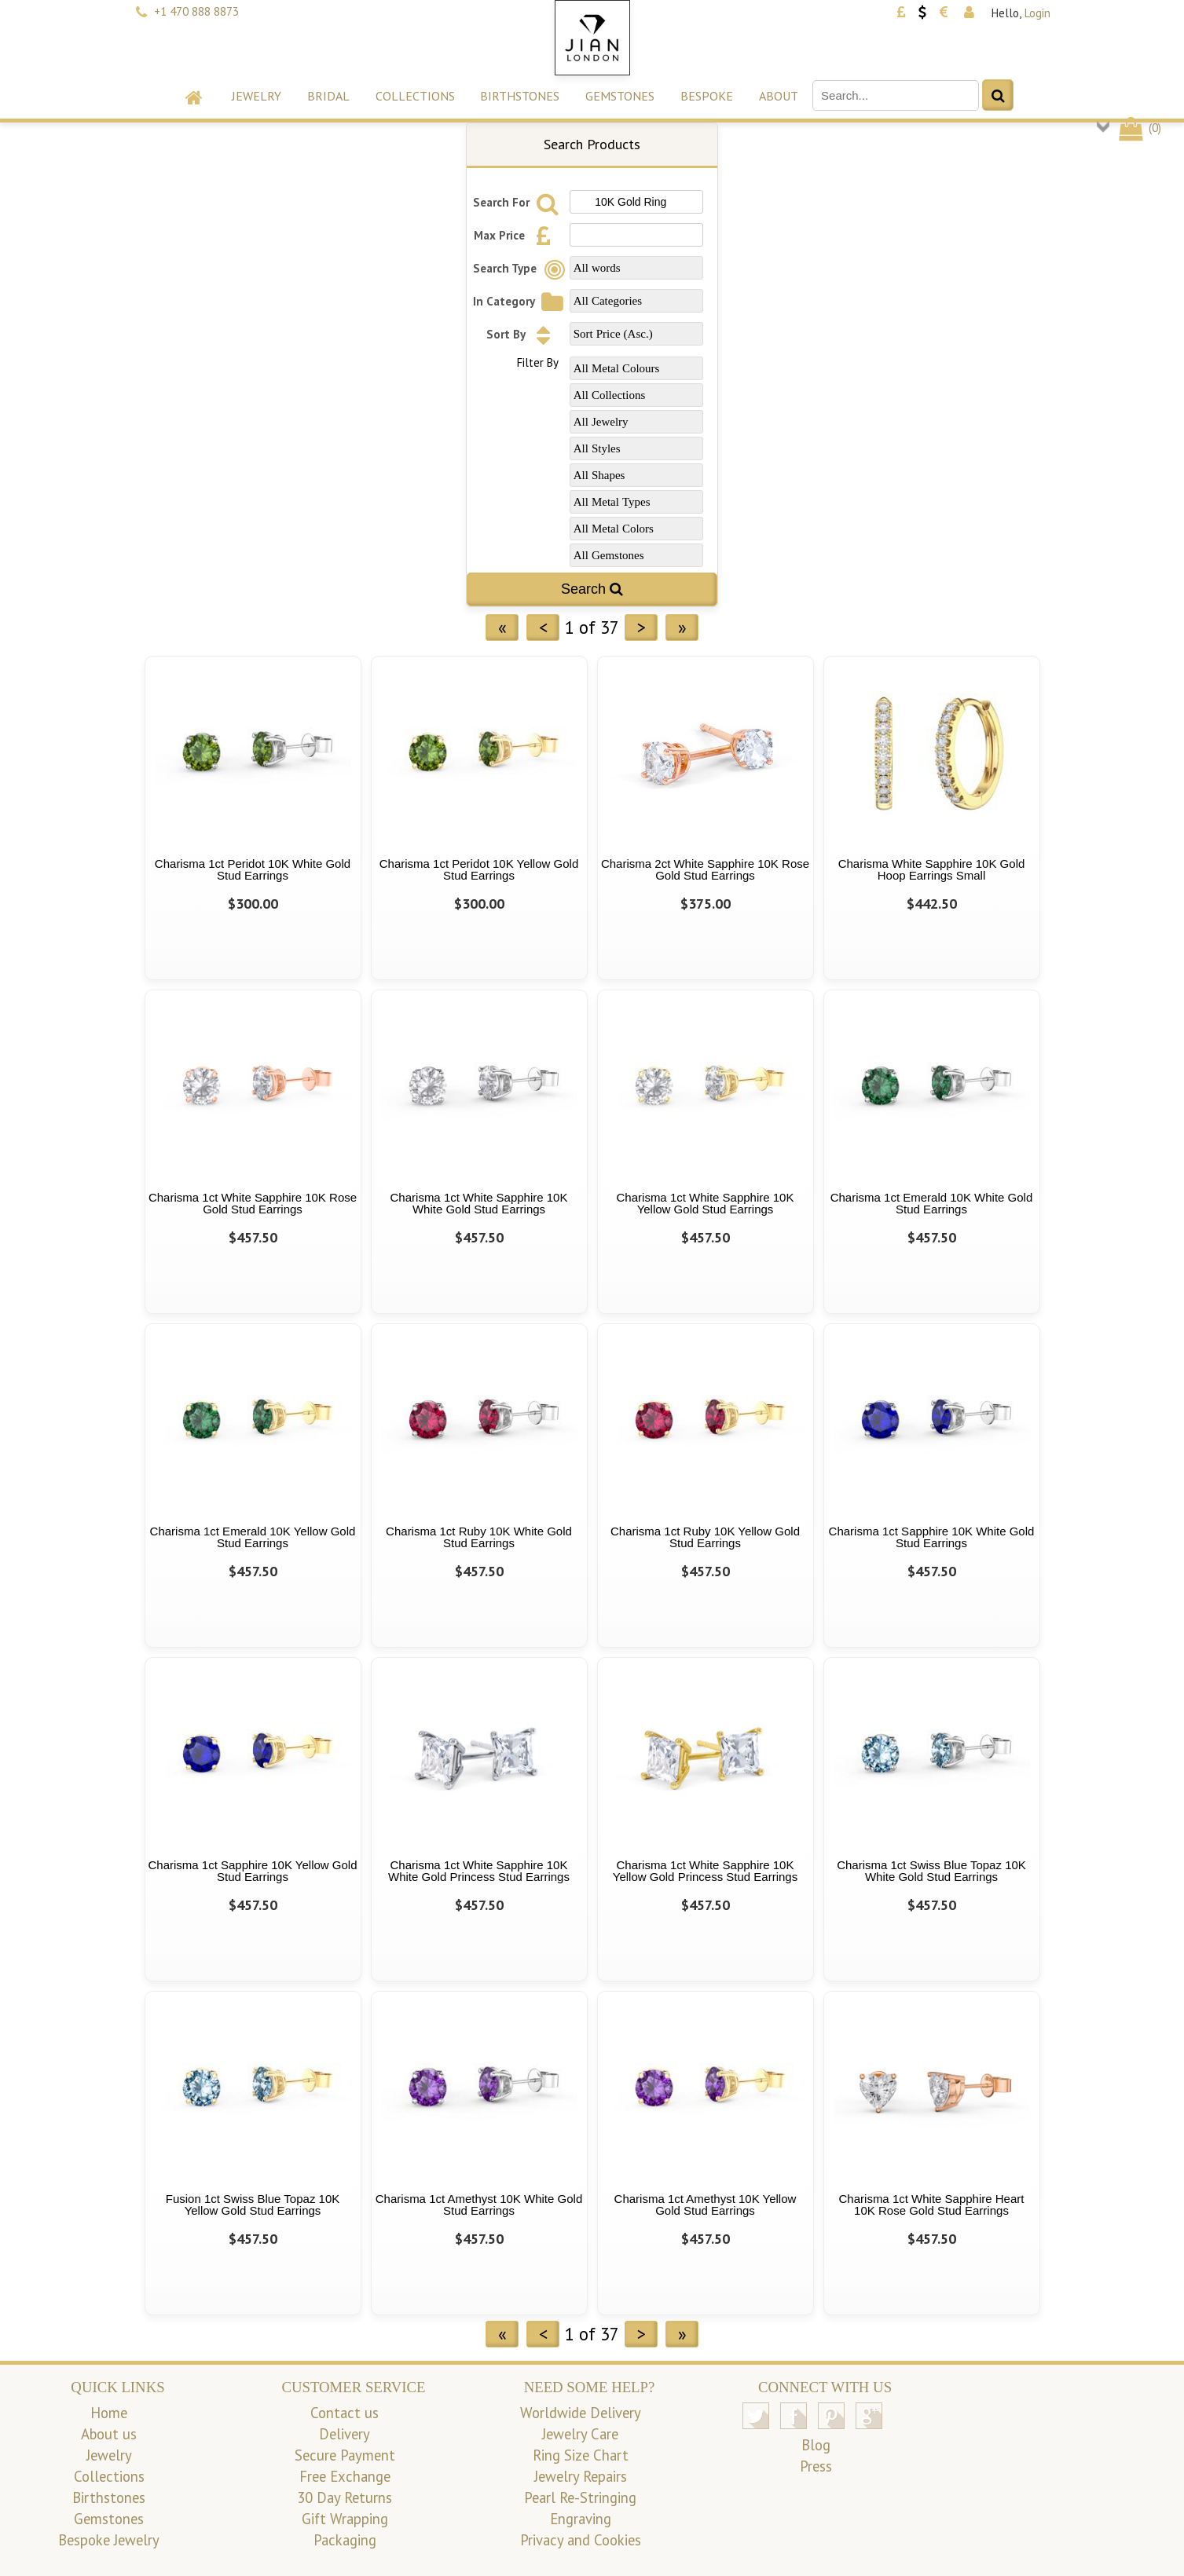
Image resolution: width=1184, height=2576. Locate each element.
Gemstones (619, 96)
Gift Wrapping (345, 2518)
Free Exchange (344, 2476)
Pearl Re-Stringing (580, 2497)
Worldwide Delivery (580, 2412)
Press (816, 2466)
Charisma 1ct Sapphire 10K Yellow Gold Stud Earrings (252, 1870)
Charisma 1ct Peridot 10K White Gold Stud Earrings (252, 869)
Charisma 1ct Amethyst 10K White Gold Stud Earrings (479, 2204)
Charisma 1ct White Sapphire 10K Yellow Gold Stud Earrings (705, 1203)
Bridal (328, 96)
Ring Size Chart (581, 2455)
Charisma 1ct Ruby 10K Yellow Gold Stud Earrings (705, 1537)
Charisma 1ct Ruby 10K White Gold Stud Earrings (479, 1537)
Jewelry (256, 96)
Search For (518, 202)
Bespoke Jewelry (108, 2539)
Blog (815, 2444)
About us (109, 2433)
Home (108, 2412)
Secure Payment (345, 2455)
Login (1037, 12)
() (1139, 127)
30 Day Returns (344, 2497)
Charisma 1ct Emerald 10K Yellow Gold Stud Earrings (253, 1537)
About (778, 96)
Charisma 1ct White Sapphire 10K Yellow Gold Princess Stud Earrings (705, 1870)
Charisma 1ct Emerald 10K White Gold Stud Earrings (931, 1203)
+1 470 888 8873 (196, 11)
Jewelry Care (580, 2433)
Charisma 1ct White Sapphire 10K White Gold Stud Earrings (479, 1203)
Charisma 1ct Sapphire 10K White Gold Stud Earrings (932, 1537)
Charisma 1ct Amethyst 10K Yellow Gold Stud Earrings (705, 2204)
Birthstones (519, 96)
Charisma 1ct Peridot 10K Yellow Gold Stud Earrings (478, 869)
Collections (415, 96)
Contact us (344, 2412)
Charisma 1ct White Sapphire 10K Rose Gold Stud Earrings (252, 1203)
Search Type (521, 268)
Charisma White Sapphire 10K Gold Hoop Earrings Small (931, 869)
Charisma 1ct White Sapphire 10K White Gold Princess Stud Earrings (479, 1870)
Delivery (344, 2433)
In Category (520, 301)
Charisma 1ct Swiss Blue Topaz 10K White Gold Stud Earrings (931, 1870)
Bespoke (706, 96)
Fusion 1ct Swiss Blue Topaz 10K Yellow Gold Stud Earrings (253, 2204)
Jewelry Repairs (580, 2476)
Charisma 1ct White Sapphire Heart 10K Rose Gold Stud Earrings (932, 2204)
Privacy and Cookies (580, 2539)
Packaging (344, 2539)
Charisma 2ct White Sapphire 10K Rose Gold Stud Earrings (705, 869)
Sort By (522, 334)
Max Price (516, 235)
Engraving (580, 2518)
